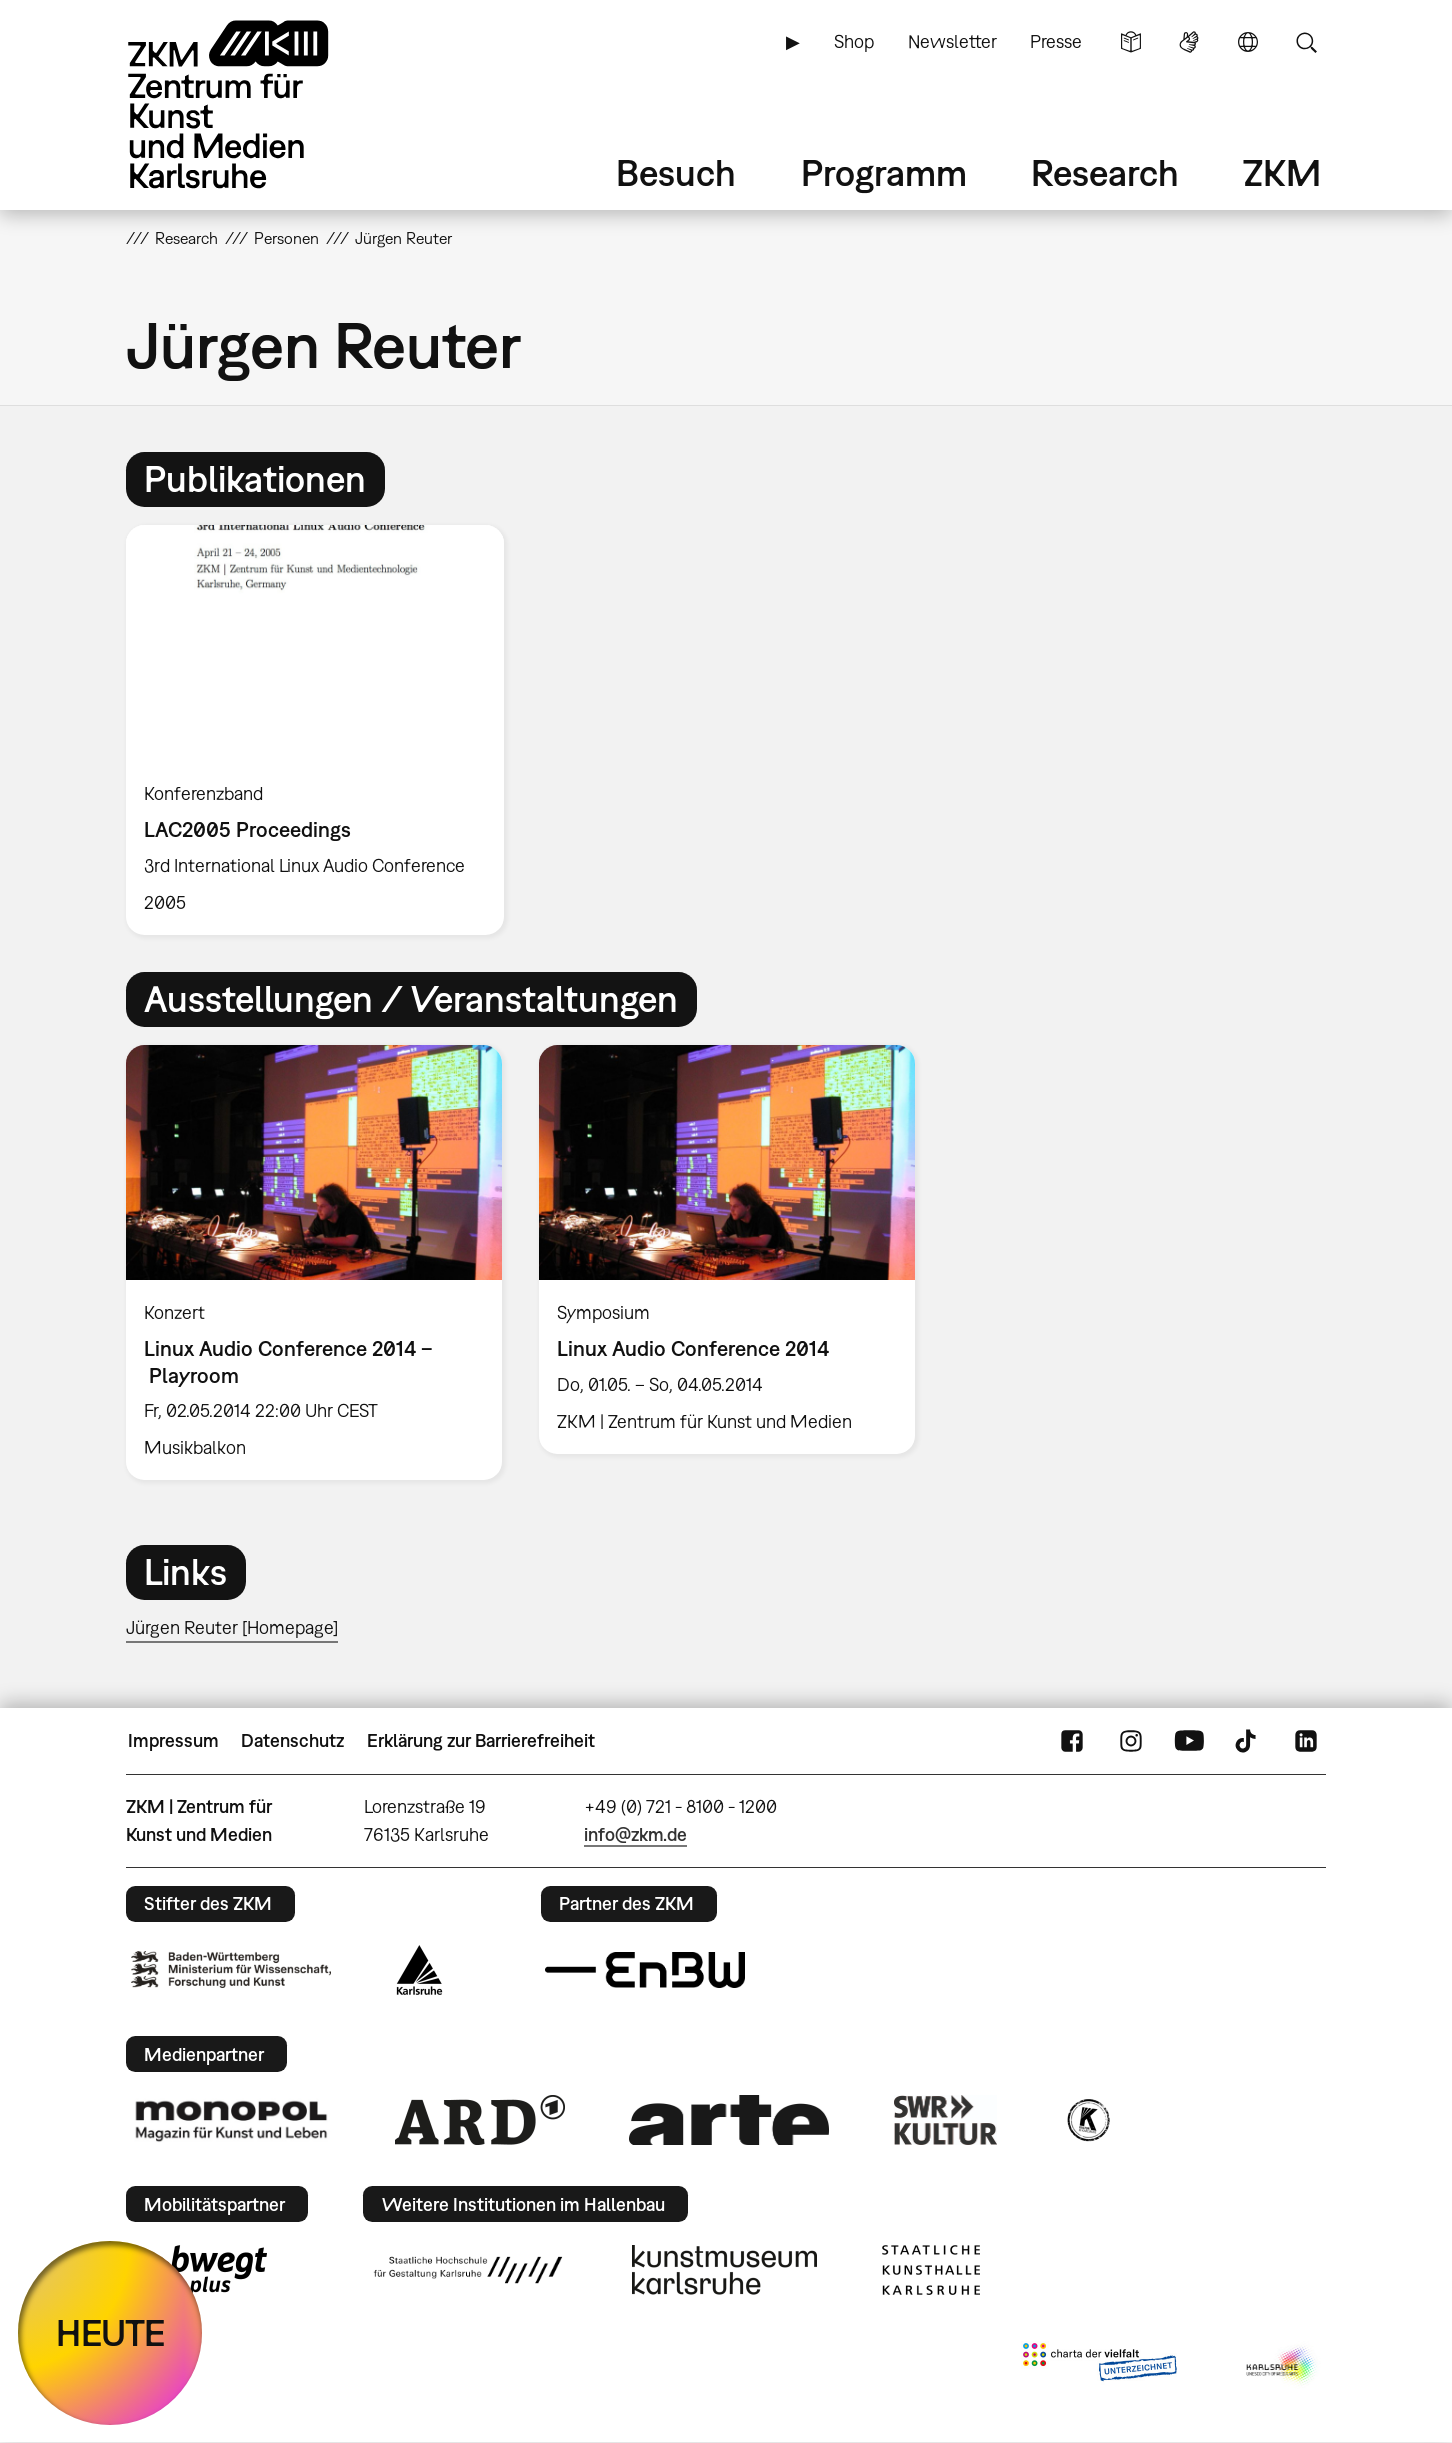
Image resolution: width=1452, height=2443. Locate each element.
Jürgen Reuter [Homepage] (232, 1627)
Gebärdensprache (1189, 42)
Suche (1306, 42)
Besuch (676, 172)
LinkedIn (1306, 1741)
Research (1105, 172)
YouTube (1189, 1741)
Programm (884, 172)
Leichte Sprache (1131, 42)
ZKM (1282, 172)
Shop (854, 41)
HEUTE (110, 2332)
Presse (1056, 41)
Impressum (173, 1740)
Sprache (1248, 42)
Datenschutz (292, 1740)
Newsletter (952, 41)
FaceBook (1072, 1741)
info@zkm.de (635, 1834)
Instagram (1131, 1741)
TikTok (1248, 1741)
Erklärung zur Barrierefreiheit (481, 1740)
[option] (324, 730)
